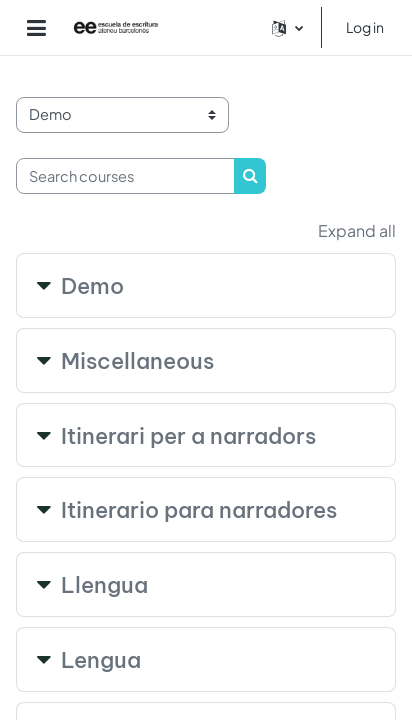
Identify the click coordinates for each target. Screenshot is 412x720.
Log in (365, 27)
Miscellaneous (137, 361)
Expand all (357, 230)
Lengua (101, 660)
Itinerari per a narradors (188, 436)
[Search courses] (125, 176)
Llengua (104, 585)
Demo (92, 286)
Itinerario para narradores (199, 510)
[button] (287, 27)
